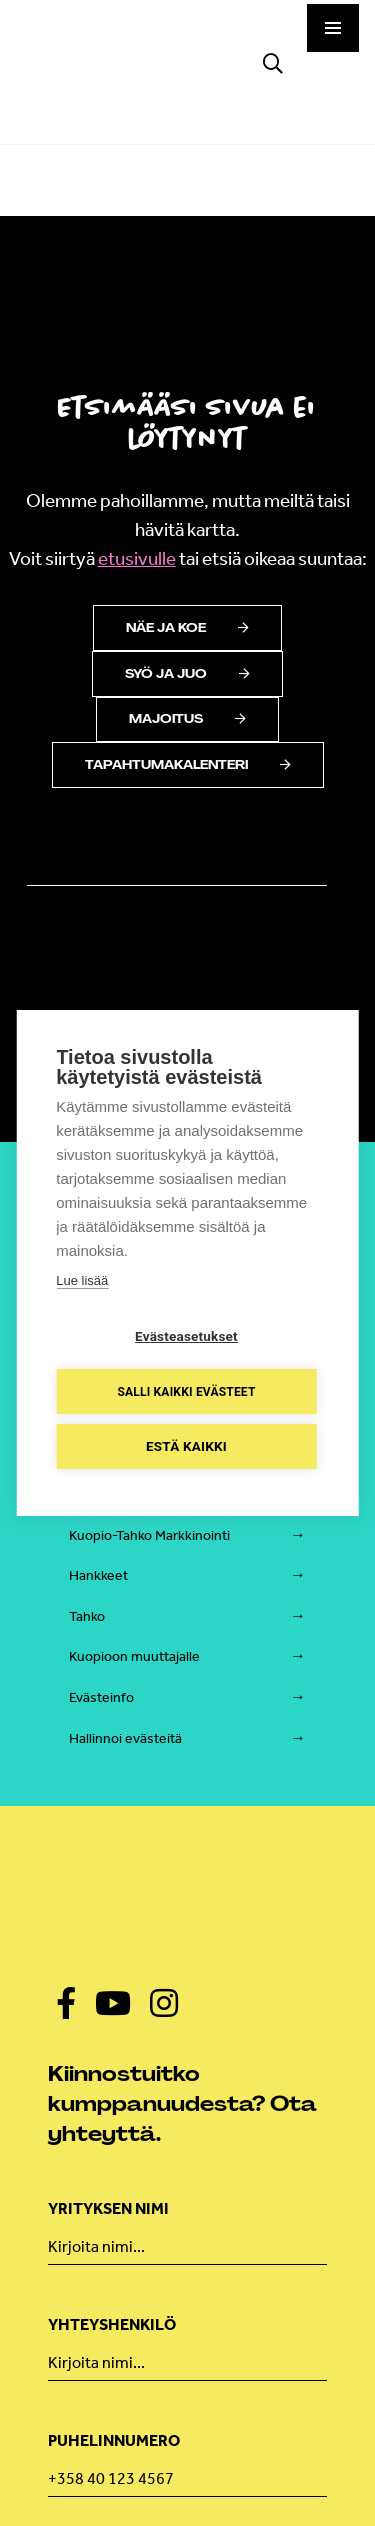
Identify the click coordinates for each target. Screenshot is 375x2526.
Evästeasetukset (186, 1336)
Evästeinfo (101, 1697)
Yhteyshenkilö (112, 2324)
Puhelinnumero (114, 2440)
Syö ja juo (187, 674)
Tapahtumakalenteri (188, 765)
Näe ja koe (187, 628)
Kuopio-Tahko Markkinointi (149, 1535)
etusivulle (137, 558)
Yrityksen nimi (108, 2208)
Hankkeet (98, 1575)
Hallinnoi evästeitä (125, 1738)
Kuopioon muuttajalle (134, 1656)
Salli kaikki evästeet (186, 1392)
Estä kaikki (186, 1446)
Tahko (87, 1616)
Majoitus (187, 719)
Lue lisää (82, 1280)
